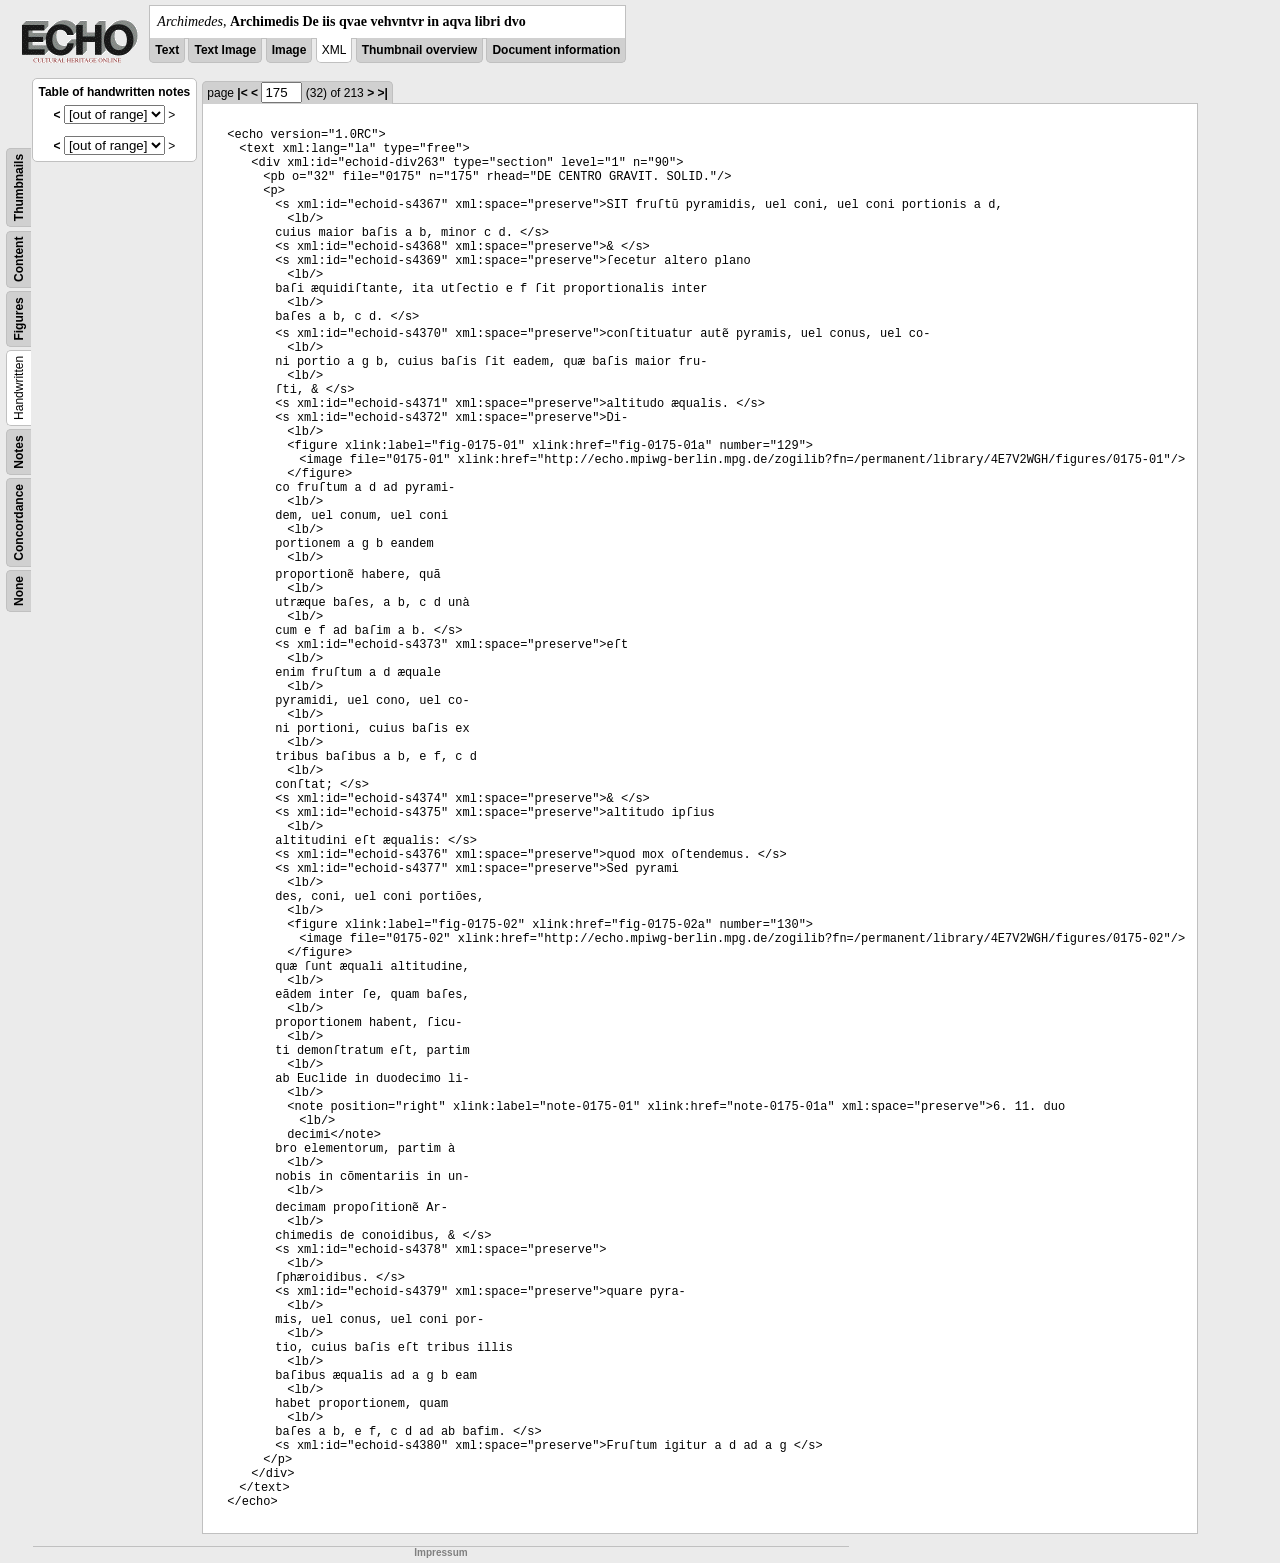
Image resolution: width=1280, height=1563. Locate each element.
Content (19, 259)
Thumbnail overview (419, 50)
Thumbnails (19, 187)
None (19, 591)
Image (289, 50)
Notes (19, 451)
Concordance (19, 522)
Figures (19, 318)
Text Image (225, 50)
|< (242, 93)
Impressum (440, 1552)
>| (382, 93)
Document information (556, 50)
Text (167, 50)
